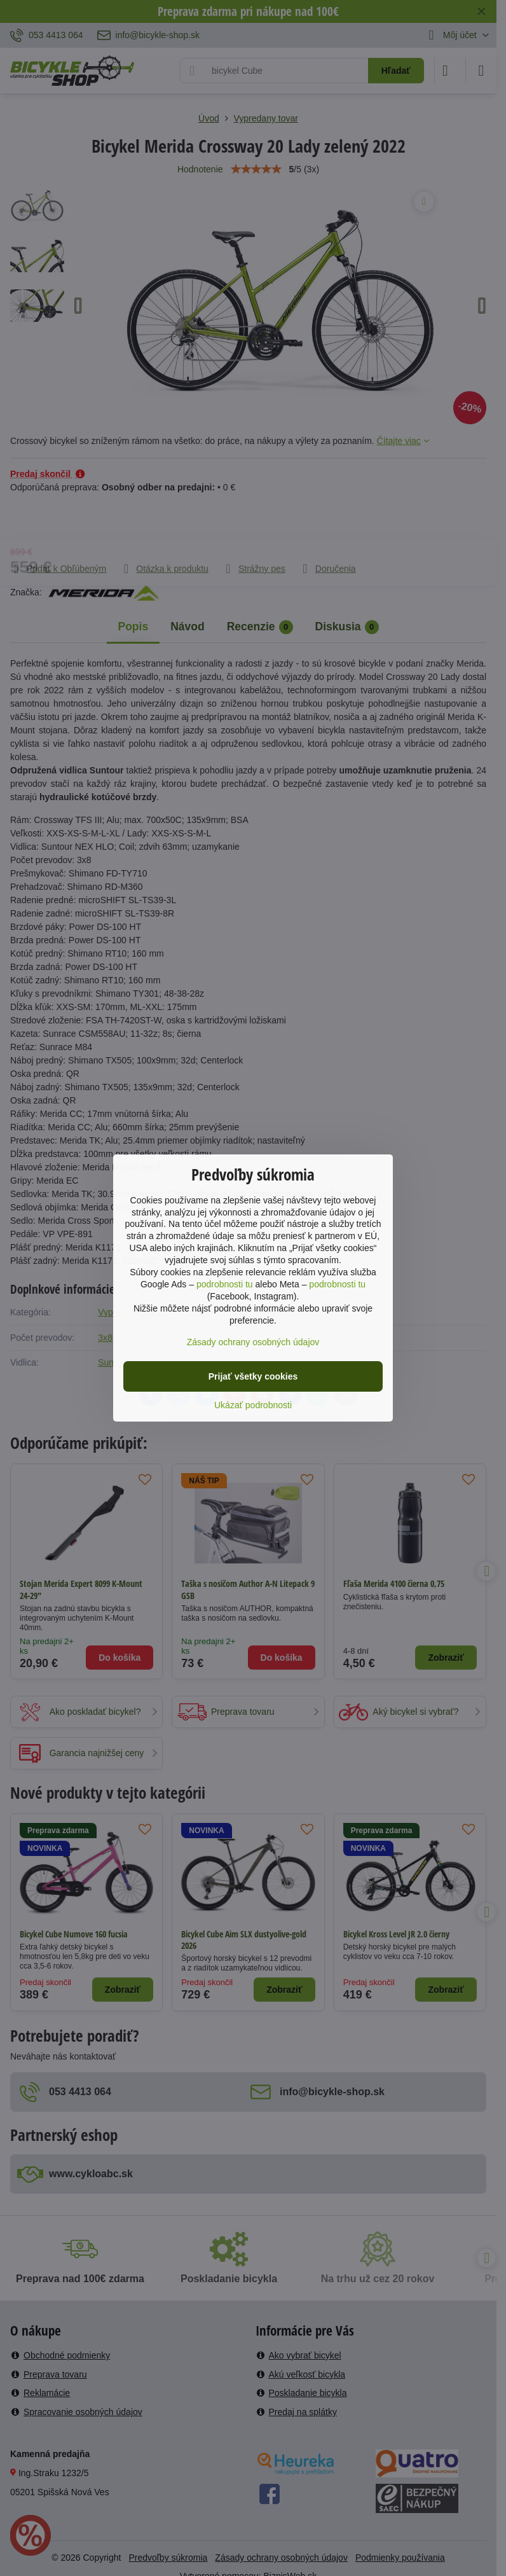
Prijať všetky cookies (253, 1376)
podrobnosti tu (224, 1284)
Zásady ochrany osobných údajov (253, 1342)
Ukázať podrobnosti (253, 1405)
